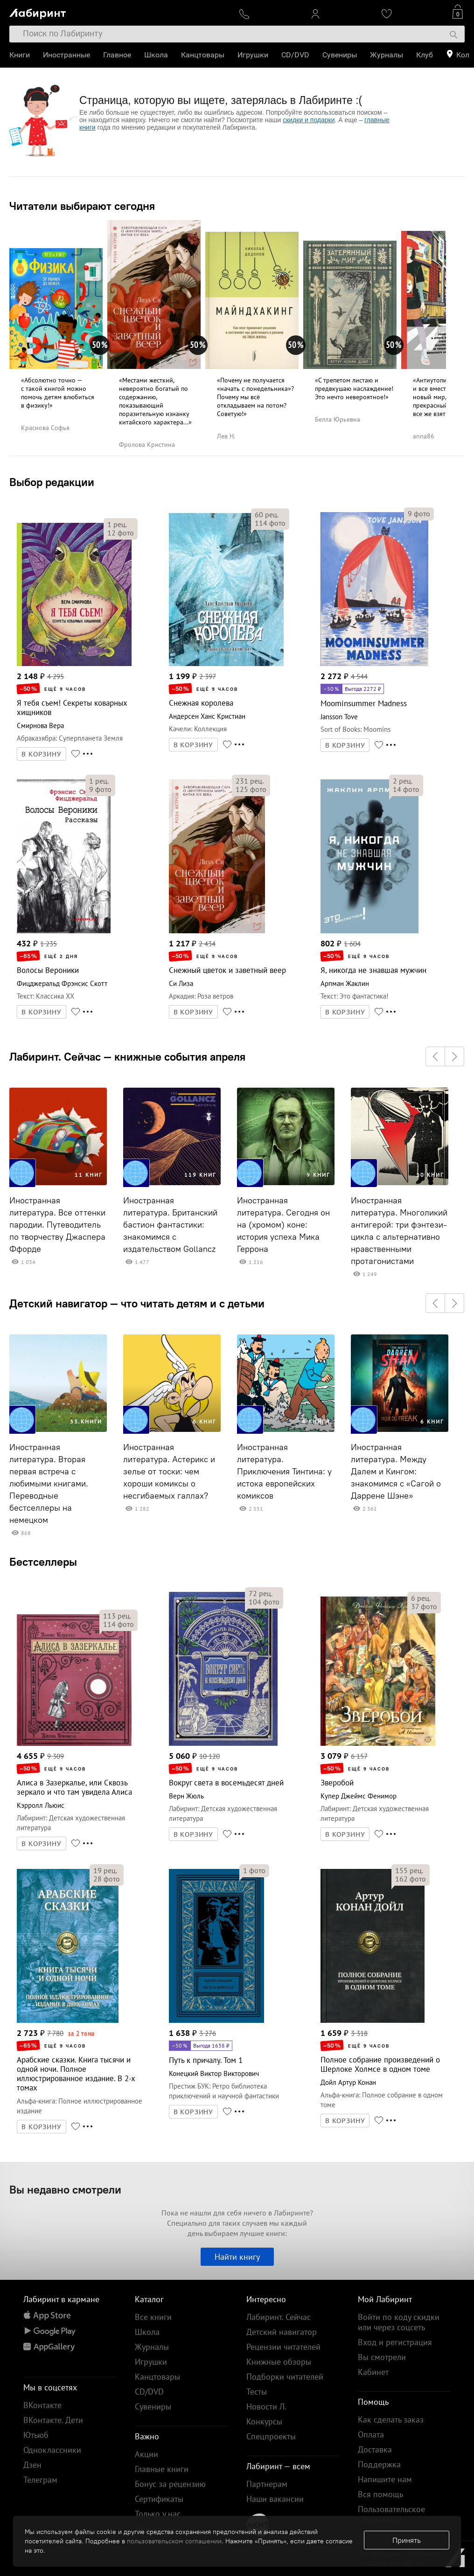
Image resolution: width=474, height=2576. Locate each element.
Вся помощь (380, 2494)
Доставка (375, 2449)
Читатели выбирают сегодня (82, 205)
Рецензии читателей (283, 2346)
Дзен (32, 2464)
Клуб (424, 54)
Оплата (371, 2434)
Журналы (386, 54)
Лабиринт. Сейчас (278, 2317)
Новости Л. (266, 2406)
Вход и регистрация (395, 2342)
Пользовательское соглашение (391, 2514)
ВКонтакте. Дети (53, 2420)
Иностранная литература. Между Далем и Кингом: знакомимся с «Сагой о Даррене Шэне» (396, 1471)
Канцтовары (202, 54)
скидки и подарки (309, 120)
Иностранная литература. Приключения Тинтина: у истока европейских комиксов (284, 1471)
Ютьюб (36, 2435)
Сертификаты (159, 2498)
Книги (19, 54)
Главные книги (161, 2469)
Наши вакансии (275, 2498)
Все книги (153, 2317)
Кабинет (373, 2372)
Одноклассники (52, 2449)
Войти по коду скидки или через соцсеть (398, 2322)
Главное (117, 54)
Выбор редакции (51, 482)
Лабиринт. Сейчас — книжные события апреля (127, 1056)
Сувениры (339, 54)
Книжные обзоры (278, 2361)
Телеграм (40, 2479)
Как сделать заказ (391, 2419)
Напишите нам (385, 2479)
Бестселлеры (43, 1562)
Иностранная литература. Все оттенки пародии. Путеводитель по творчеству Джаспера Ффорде (57, 1224)
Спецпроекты (271, 2436)
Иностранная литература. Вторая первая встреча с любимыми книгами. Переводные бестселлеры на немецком (48, 1483)
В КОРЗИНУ (41, 754)
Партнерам (266, 2484)
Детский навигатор (281, 2331)
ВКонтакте (42, 2405)
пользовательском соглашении (174, 2541)
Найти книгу (237, 2256)
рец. (117, 524)
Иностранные (66, 54)
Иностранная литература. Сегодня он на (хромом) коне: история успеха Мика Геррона (283, 1224)
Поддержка (379, 2464)
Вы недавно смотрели (65, 2189)
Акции (146, 2454)
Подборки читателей (284, 2376)
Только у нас (158, 2513)
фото (120, 532)
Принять (406, 2540)
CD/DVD (295, 54)
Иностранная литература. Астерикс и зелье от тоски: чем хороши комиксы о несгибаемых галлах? (169, 1471)
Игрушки (252, 54)
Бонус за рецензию (170, 2484)
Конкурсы (264, 2421)
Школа (156, 54)
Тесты (256, 2391)
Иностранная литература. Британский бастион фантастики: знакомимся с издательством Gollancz (170, 1224)
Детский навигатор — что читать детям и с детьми (137, 1303)
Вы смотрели (382, 2357)
